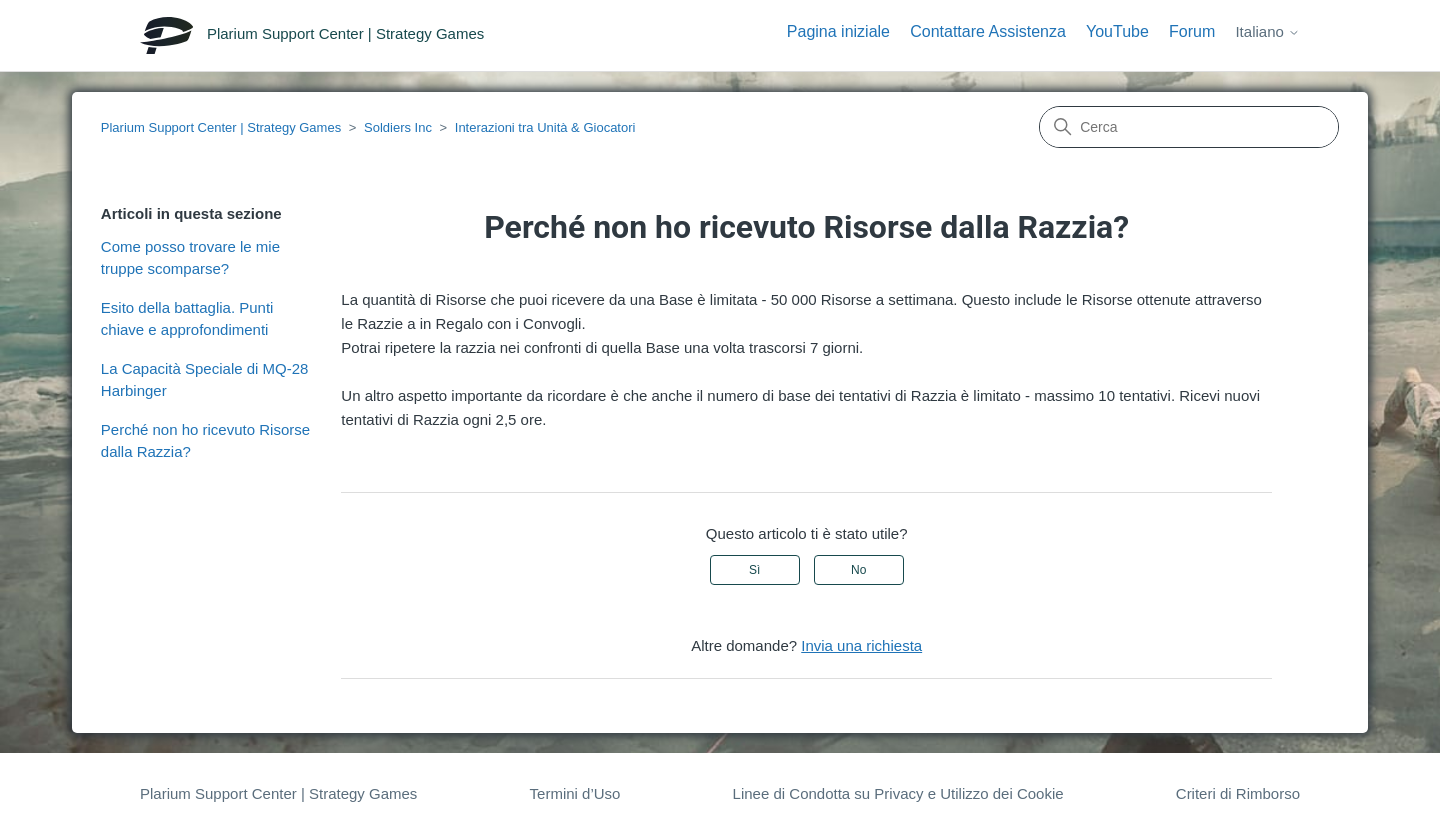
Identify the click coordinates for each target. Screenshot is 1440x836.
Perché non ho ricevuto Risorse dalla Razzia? (205, 441)
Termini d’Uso (575, 793)
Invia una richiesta (861, 645)
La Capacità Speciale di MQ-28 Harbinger (205, 380)
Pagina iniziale (838, 31)
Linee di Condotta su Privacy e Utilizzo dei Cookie (898, 793)
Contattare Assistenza (988, 31)
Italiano (1267, 31)
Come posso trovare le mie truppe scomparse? (190, 258)
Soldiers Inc (398, 127)
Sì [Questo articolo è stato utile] (754, 570)
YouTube (1117, 31)
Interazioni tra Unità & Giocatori (545, 127)
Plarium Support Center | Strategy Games (221, 127)
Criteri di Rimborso (1238, 793)
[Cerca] (1189, 127)
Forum (1192, 31)
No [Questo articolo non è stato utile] (858, 570)
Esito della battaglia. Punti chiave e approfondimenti (187, 319)
